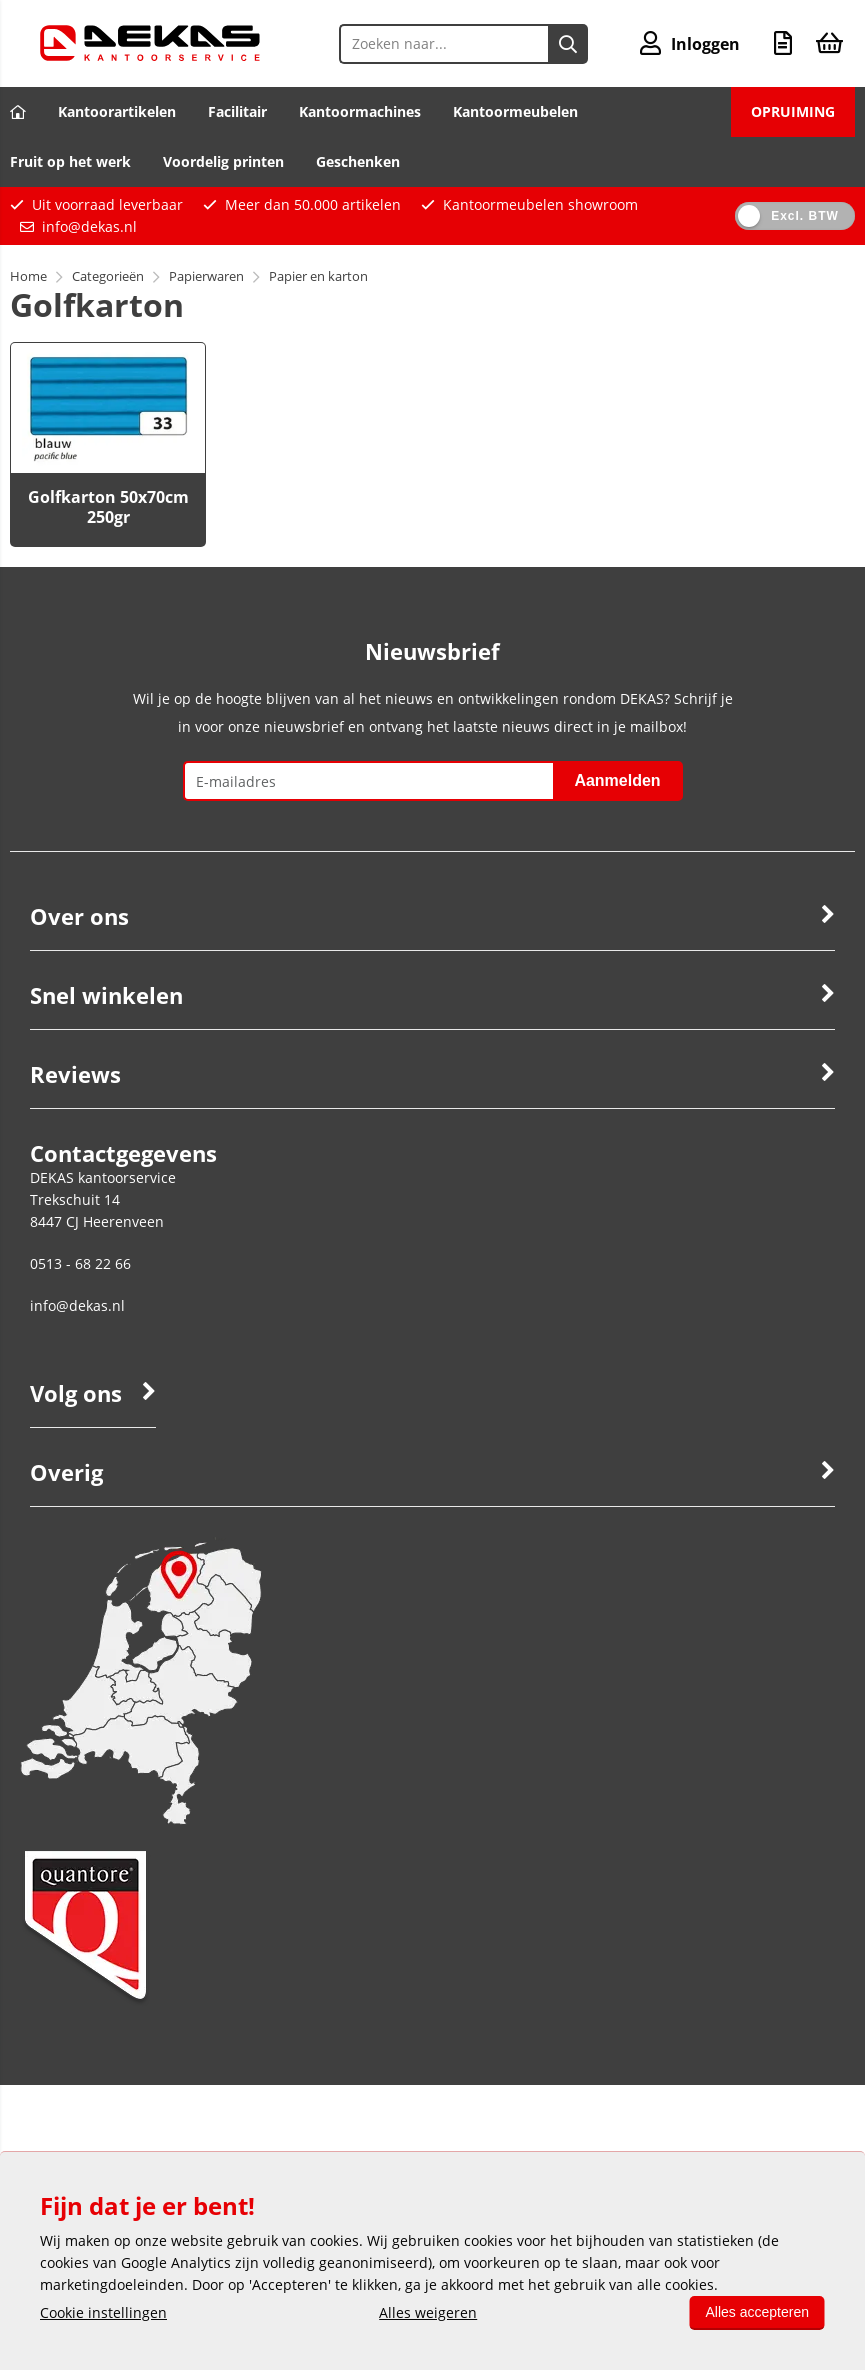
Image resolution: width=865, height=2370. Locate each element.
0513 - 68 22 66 (80, 1263)
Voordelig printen (223, 161)
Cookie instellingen (103, 2312)
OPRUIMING (793, 111)
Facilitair (237, 111)
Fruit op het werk (70, 161)
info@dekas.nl (89, 226)
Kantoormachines (360, 111)
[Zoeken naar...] (568, 44)
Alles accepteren (757, 2312)
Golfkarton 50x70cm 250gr (108, 507)
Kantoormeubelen (515, 111)
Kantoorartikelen (117, 111)
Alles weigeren (428, 2312)
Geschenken (358, 161)
